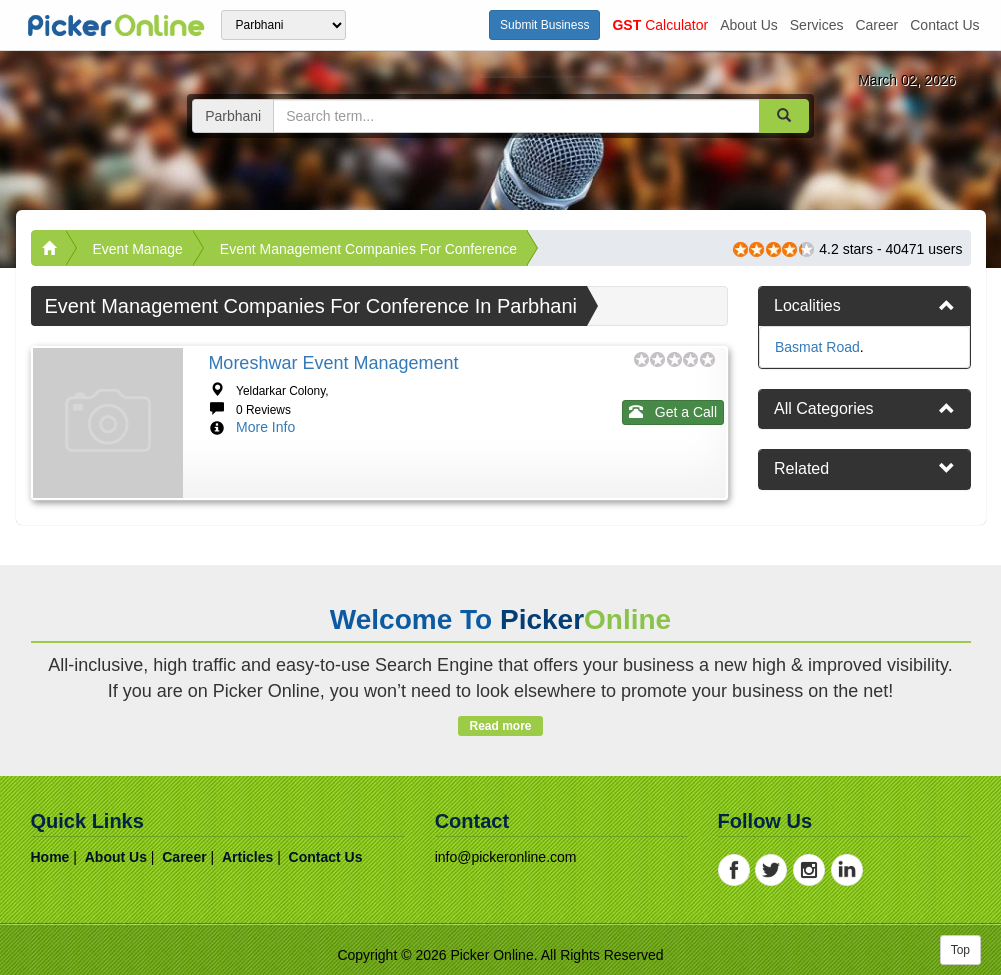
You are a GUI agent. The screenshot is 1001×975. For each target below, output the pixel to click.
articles (247, 857)
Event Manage (138, 249)
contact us (944, 25)
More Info (265, 427)
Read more (500, 726)
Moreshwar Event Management (333, 363)
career (876, 25)
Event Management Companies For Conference (368, 249)
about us (749, 25)
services (817, 25)
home (50, 857)
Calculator (660, 25)
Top (960, 950)
